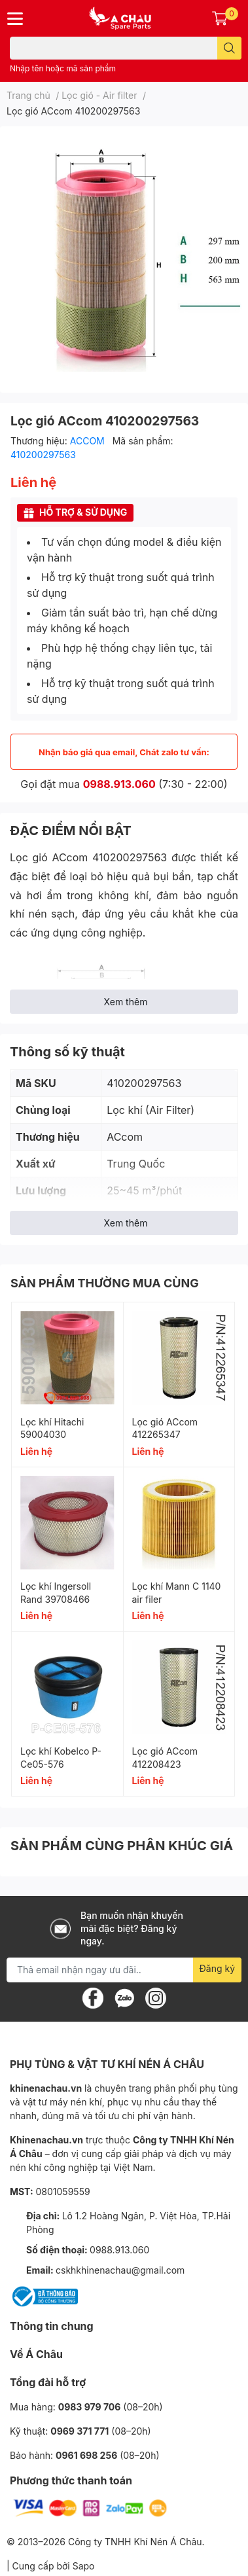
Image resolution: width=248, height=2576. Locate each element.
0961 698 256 (86, 2455)
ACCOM (88, 440)
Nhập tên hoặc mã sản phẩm (63, 68)
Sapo (84, 2565)
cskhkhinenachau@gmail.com (120, 2270)
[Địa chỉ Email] (124, 1970)
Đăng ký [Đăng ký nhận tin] (218, 1968)
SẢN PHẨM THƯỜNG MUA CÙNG (104, 1283)
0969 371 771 (79, 2431)
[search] (229, 48)
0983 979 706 (89, 2406)
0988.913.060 (119, 784)
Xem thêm (126, 1001)
